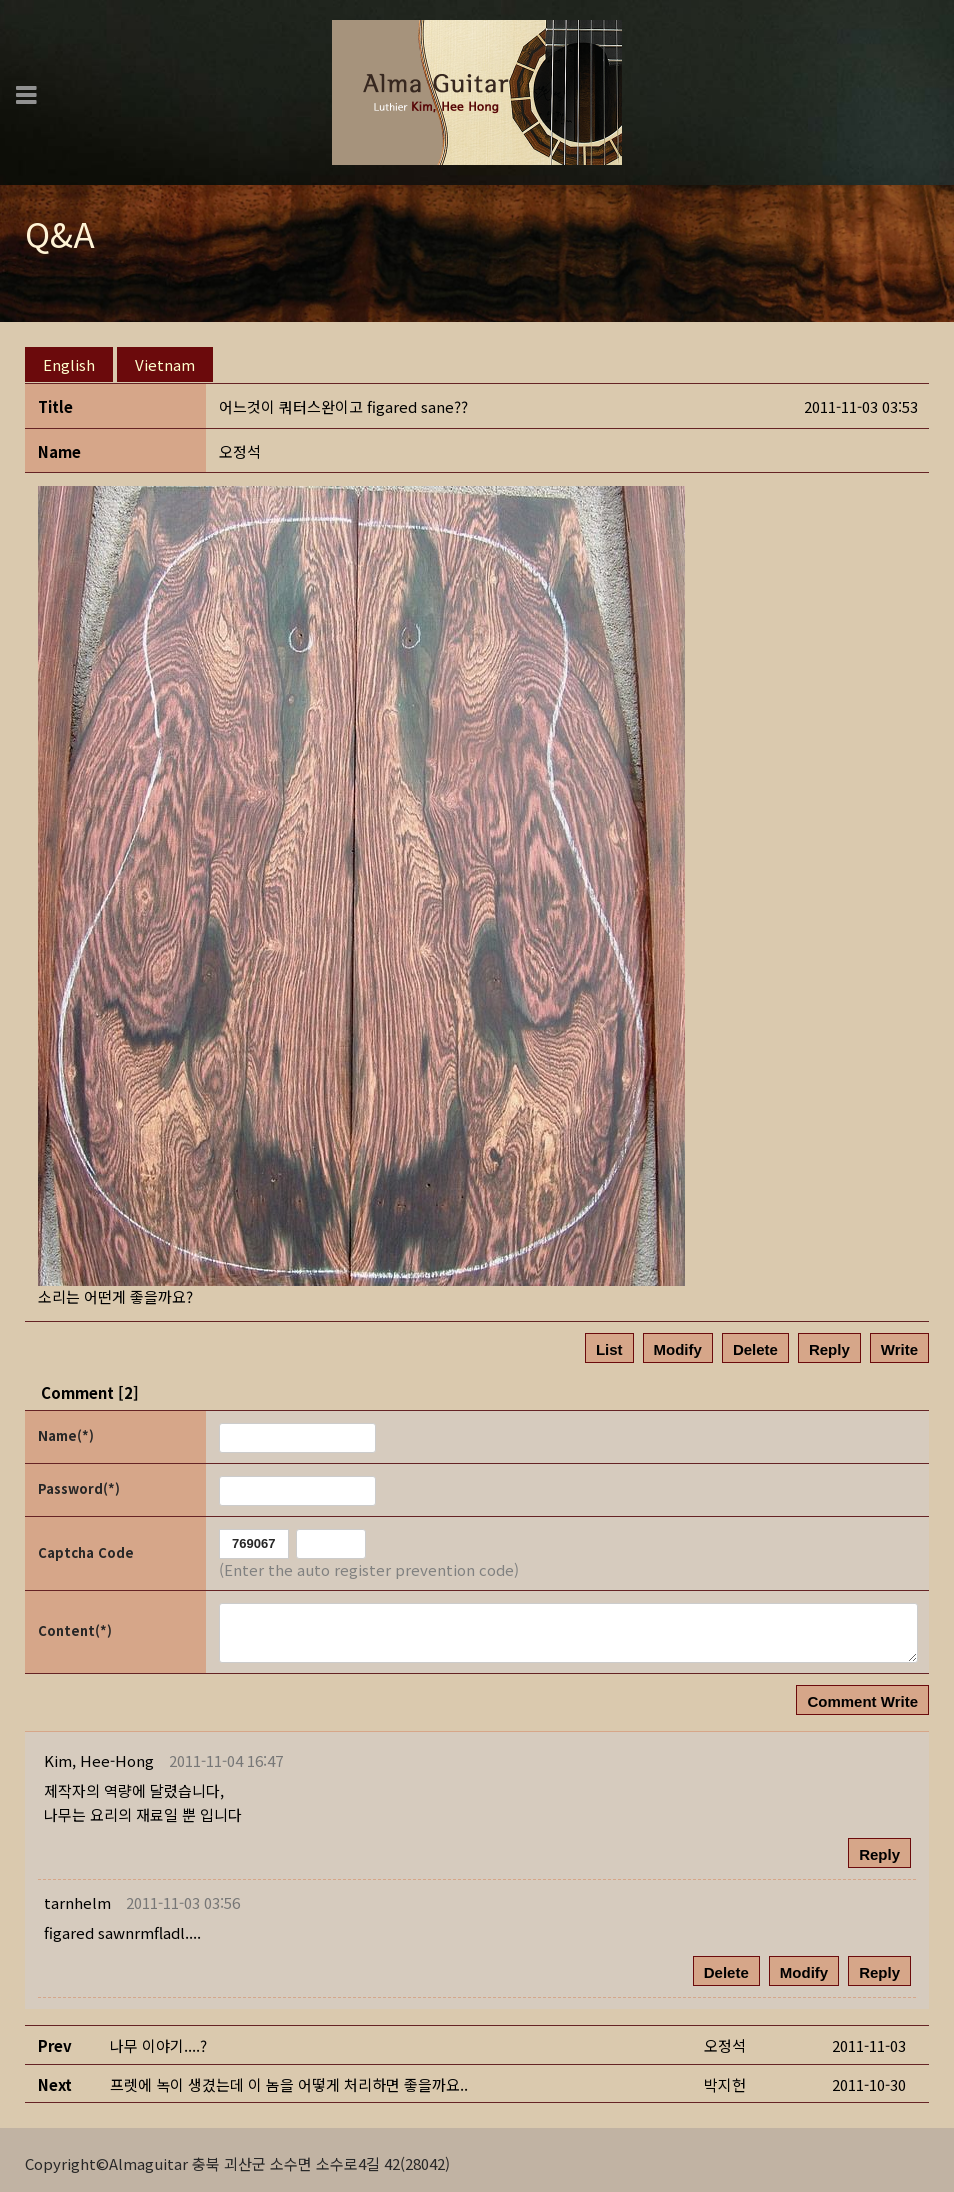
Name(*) (66, 1428)
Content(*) (75, 1623)
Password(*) (79, 1481)
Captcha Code (86, 1545)
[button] (99, 1753)
